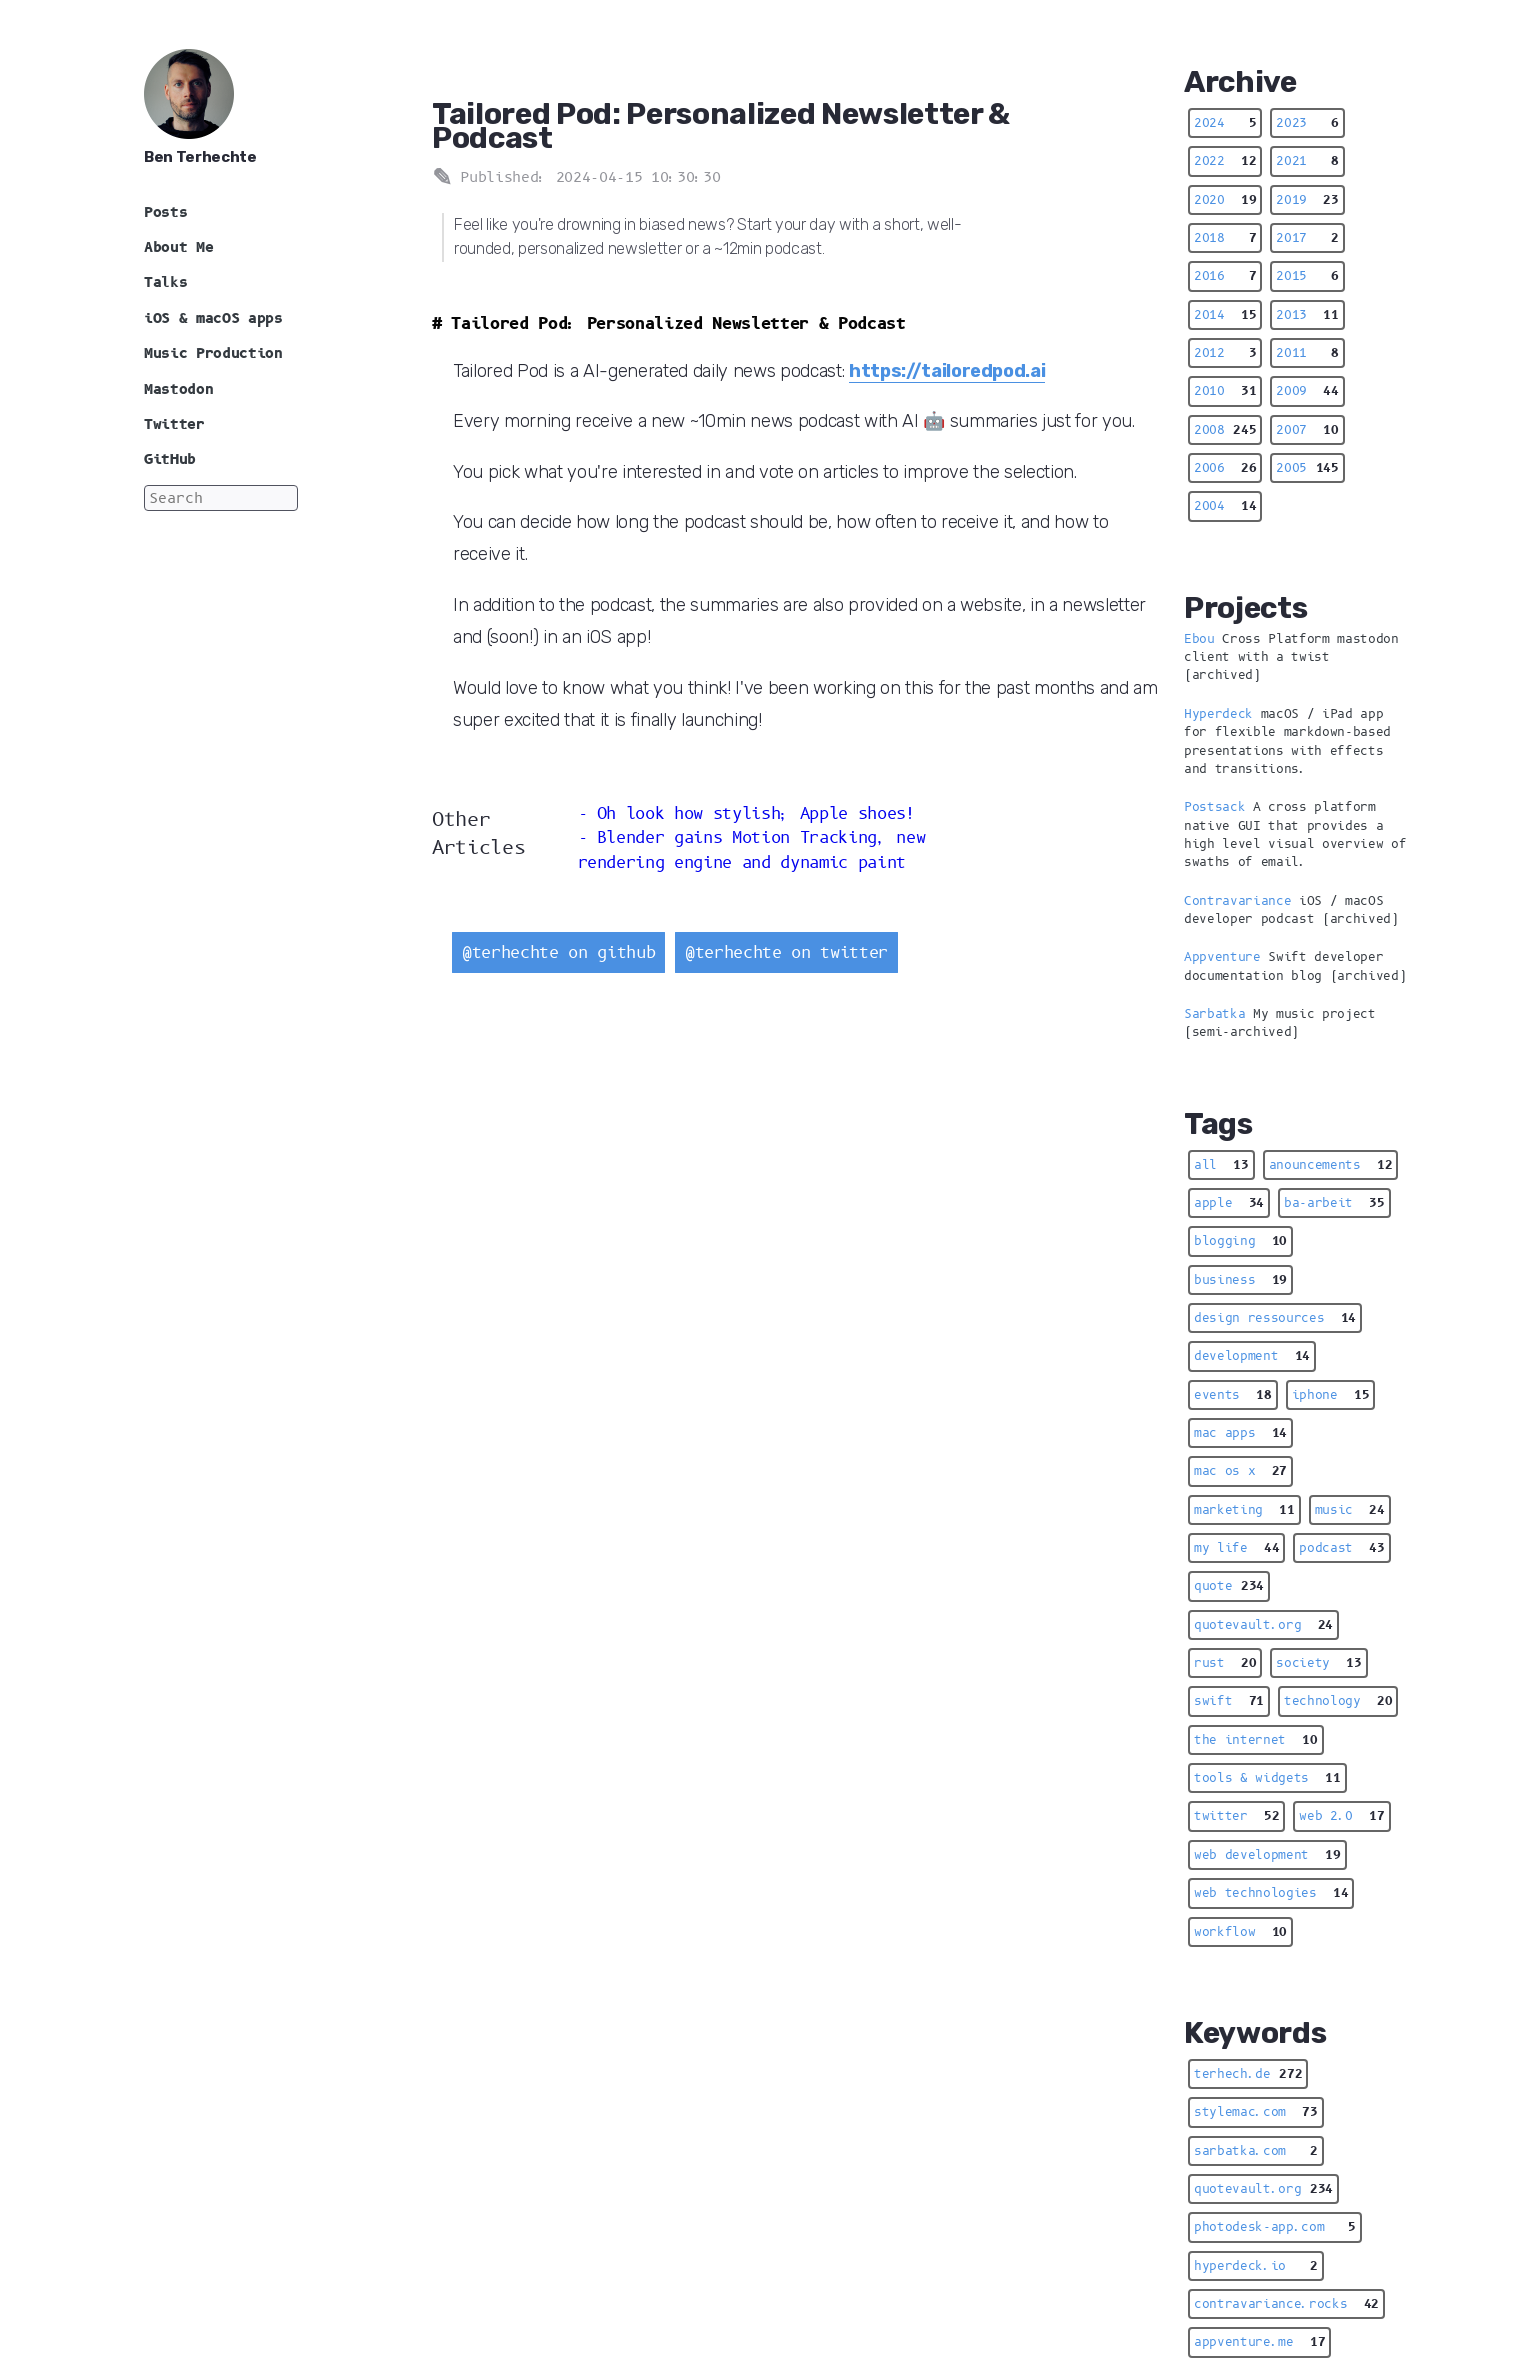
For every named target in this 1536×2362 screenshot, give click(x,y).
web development (1267, 1855)
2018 (1225, 238)
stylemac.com (1256, 2112)
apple (1229, 1203)
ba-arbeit (1334, 1203)
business (1240, 1280)
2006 (1225, 468)
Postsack (1214, 807)
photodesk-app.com (1275, 2227)
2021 (1307, 161)
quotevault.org (1263, 1625)
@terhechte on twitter (786, 952)
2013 (1307, 315)
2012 (1225, 353)
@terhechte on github (558, 952)
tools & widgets (1267, 1778)
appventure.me (1259, 2342)
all (1221, 1165)
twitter (1236, 1816)
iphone (1331, 1395)
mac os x (1240, 1471)
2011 (1307, 353)
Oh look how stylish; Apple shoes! (756, 813)
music (1350, 1510)
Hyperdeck (1218, 714)
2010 (1225, 391)
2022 (1225, 161)
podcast (1341, 1548)
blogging (1240, 1241)
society (1318, 1663)
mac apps (1240, 1433)
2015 (1307, 276)
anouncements (1331, 1165)
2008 (1225, 430)
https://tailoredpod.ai (947, 370)
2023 (1307, 123)
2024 (1225, 123)
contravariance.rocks (1286, 2304)
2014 (1225, 315)
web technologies (1271, 1893)
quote (1229, 1586)
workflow (1240, 1932)
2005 (1307, 468)
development (1252, 1356)
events (1233, 1395)
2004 (1225, 506)
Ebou (1199, 639)
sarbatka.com (1256, 2151)
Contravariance (1237, 901)
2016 (1225, 276)
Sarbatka (1214, 1014)
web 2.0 (1341, 1816)
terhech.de (1248, 2074)
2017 (1307, 238)
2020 (1225, 200)
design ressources (1275, 1318)
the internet (1256, 1740)
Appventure (1222, 957)
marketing (1244, 1510)
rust (1225, 1663)
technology (1338, 1701)
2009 (1307, 391)
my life (1236, 1548)
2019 (1307, 200)
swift (1229, 1701)
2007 (1307, 430)
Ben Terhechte (200, 157)
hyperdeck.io (1256, 2266)
